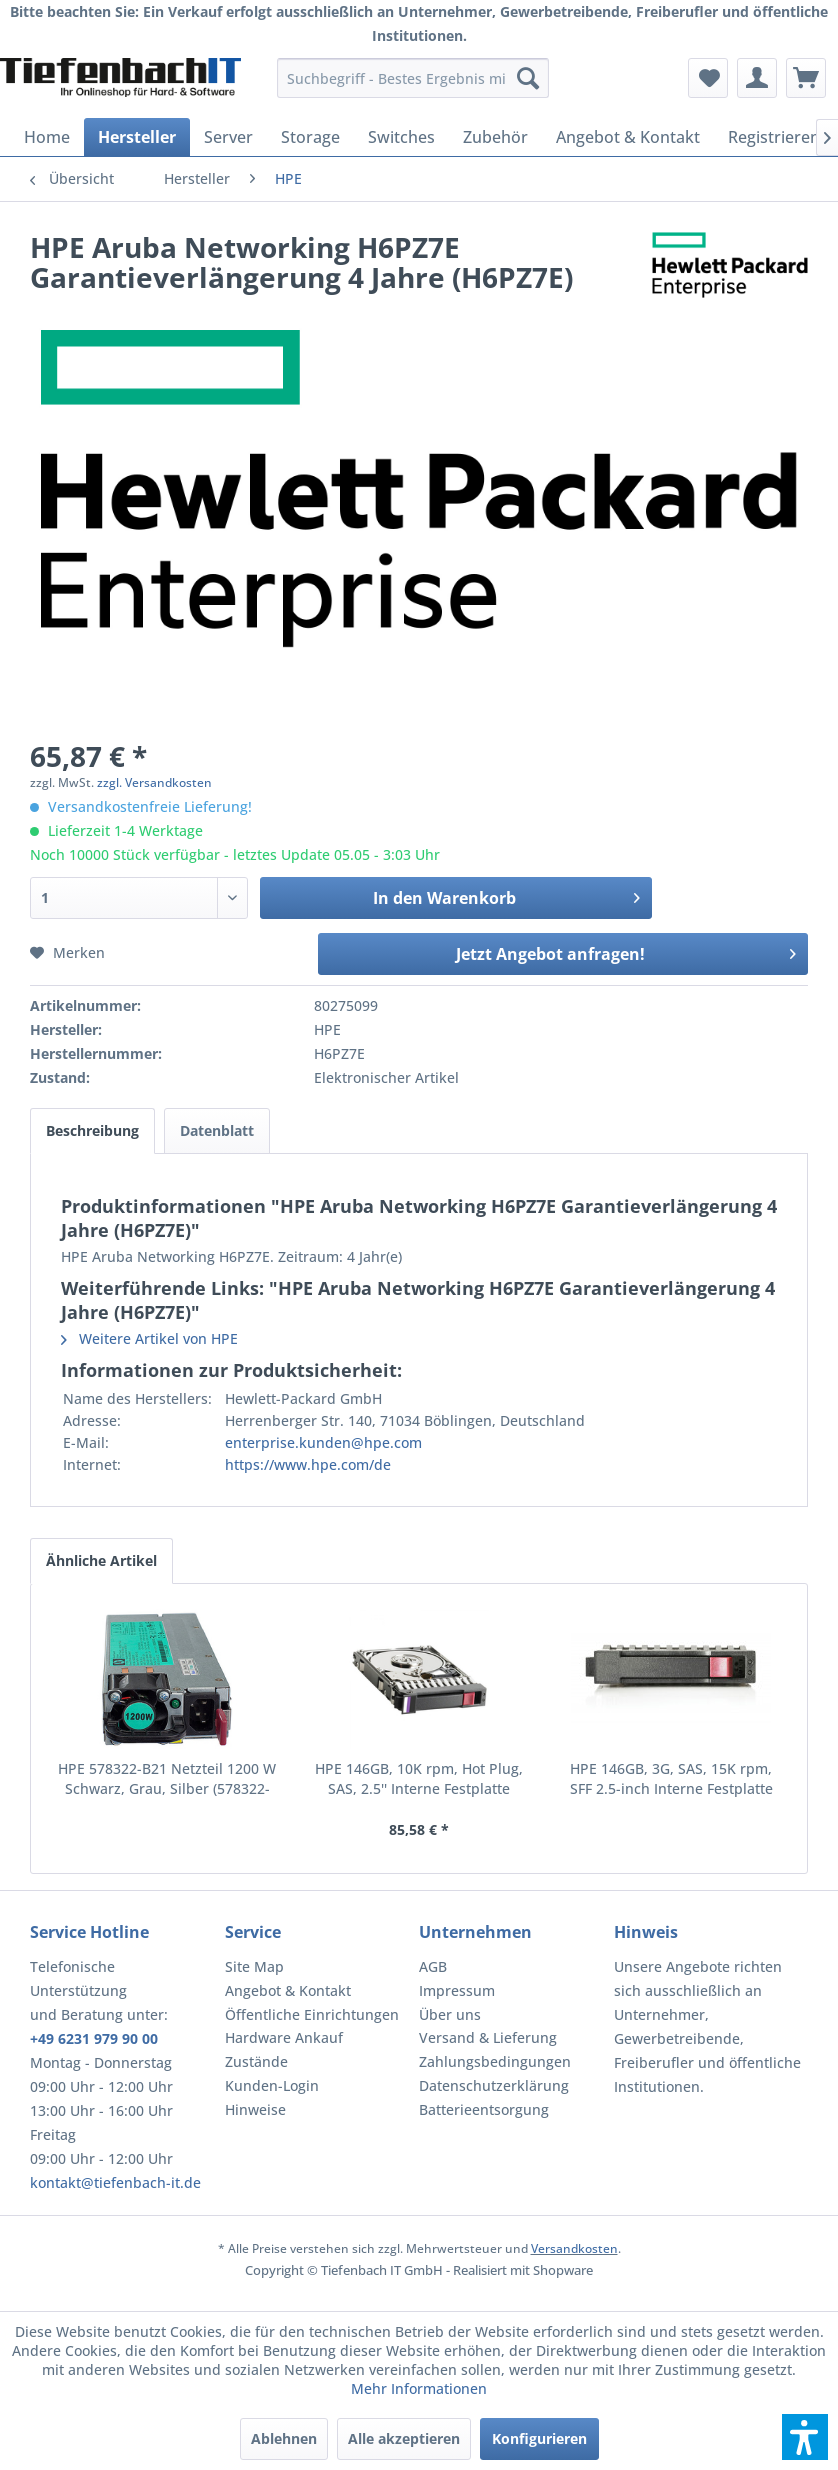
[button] (805, 2437)
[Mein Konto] (757, 78)
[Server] (228, 137)
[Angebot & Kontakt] (628, 137)
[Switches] (401, 137)
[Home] (47, 137)
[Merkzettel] (708, 78)
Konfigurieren (539, 2438)
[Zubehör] (495, 137)
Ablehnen (284, 2438)
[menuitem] (413, 78)
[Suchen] (528, 78)
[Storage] (310, 137)
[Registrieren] (774, 137)
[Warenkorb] (806, 78)
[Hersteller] (137, 137)
